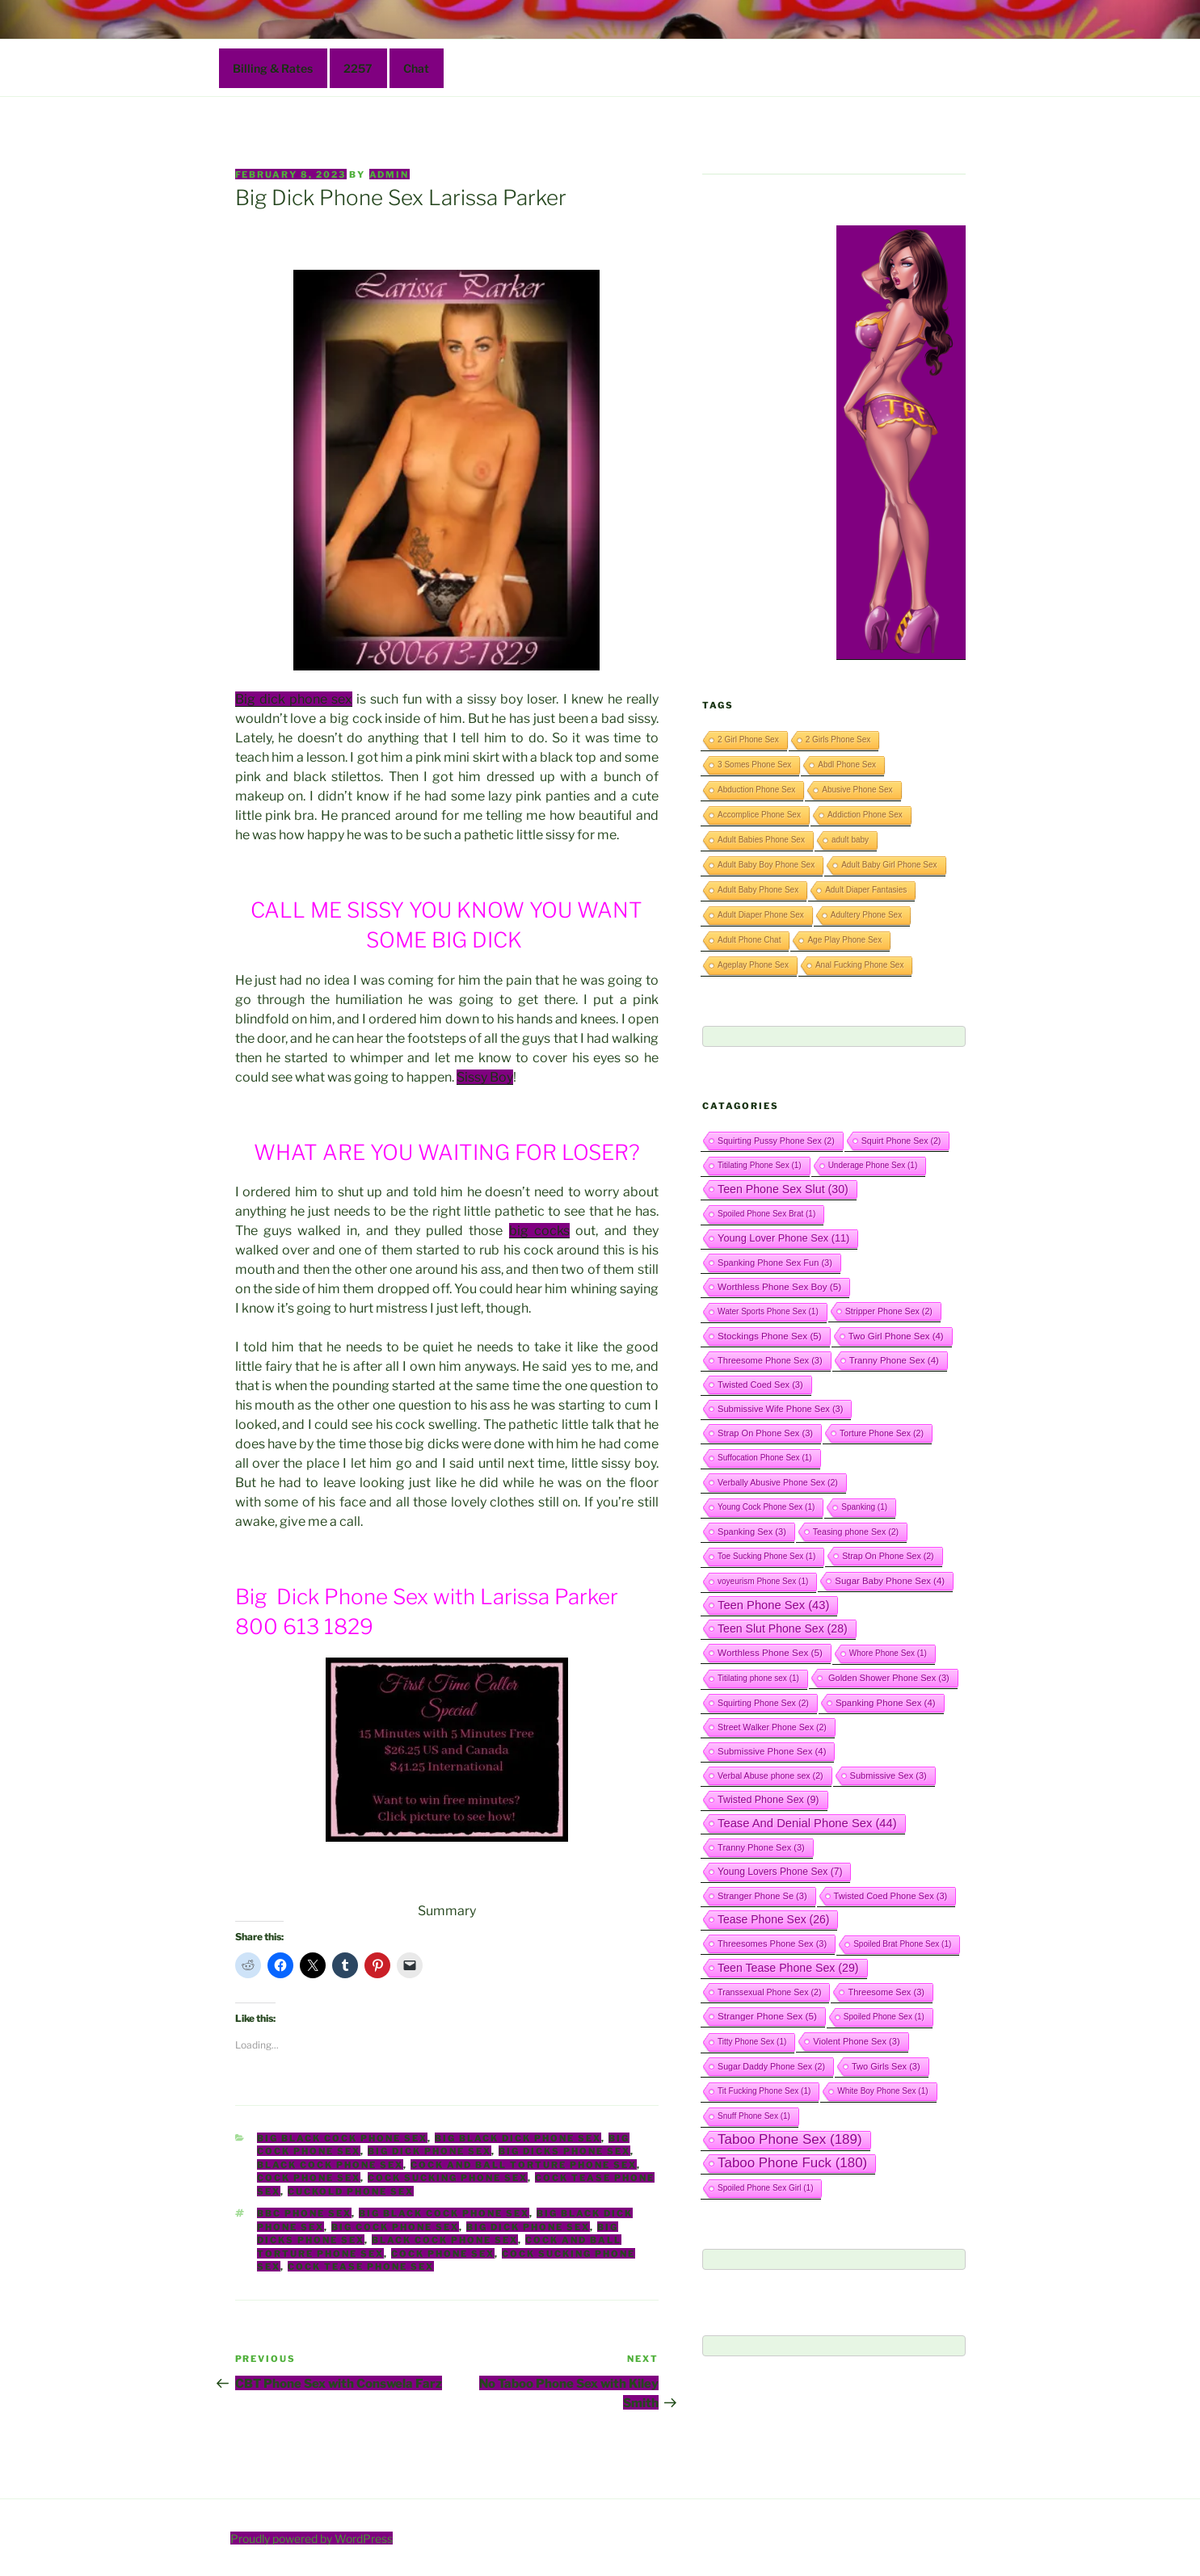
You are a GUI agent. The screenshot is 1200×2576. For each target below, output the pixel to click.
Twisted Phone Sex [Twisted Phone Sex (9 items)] (768, 1799)
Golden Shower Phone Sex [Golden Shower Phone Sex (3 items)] (887, 1678)
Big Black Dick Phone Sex (518, 2138)
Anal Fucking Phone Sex (859, 964)
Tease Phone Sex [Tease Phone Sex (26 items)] (773, 1919)
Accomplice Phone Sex (759, 814)
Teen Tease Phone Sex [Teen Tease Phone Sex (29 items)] (788, 1967)
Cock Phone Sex (308, 2177)
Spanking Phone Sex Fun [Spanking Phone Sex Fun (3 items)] (775, 1262)
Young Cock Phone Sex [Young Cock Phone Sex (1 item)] (766, 1506)
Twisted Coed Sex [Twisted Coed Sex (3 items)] (760, 1384)
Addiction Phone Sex (865, 814)
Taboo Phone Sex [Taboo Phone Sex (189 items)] (790, 2139)
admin (389, 174)
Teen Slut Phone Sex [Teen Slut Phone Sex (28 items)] (783, 1628)
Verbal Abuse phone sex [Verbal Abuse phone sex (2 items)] (770, 1775)
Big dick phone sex (293, 699)
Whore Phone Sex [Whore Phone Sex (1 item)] (888, 1653)
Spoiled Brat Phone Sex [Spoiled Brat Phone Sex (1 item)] (902, 1943)
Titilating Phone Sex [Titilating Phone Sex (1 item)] (760, 1165)
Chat (416, 68)
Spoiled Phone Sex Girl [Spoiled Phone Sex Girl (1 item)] (765, 2187)
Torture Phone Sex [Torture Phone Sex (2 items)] (882, 1433)
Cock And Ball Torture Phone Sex (524, 2164)
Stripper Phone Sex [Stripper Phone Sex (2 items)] (889, 1311)
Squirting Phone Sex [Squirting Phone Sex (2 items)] (763, 1703)
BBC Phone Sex (304, 2213)
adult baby (850, 839)
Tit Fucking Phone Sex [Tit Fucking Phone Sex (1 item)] (764, 2090)
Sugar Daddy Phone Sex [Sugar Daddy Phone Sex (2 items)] (771, 2066)
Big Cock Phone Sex (395, 2227)
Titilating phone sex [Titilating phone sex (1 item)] (758, 1678)
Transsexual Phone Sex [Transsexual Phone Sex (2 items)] (769, 1992)
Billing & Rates (273, 68)
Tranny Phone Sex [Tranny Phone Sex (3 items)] (761, 1847)
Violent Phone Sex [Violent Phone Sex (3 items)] (856, 2041)
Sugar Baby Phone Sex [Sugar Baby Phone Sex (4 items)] (890, 1581)
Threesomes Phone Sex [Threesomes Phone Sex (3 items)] (772, 1943)
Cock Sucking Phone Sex (448, 2177)
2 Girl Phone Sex (748, 739)
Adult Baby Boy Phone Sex (766, 864)
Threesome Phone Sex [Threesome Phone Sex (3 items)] (770, 1360)
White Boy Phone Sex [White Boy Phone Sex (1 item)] (882, 2090)
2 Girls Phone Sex (838, 739)
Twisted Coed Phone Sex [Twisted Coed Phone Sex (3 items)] (891, 1896)
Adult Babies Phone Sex (761, 839)
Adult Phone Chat (749, 939)
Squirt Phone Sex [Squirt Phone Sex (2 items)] (901, 1140)
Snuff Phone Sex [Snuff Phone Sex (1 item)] (754, 2116)
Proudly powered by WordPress (311, 2538)
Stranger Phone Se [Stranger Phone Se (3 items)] (762, 1896)
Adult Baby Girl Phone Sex (889, 864)
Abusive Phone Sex (857, 789)
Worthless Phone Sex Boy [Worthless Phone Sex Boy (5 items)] (779, 1286)
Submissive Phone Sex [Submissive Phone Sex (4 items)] (772, 1751)
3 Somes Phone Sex (754, 764)
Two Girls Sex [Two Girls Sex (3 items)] (886, 2066)
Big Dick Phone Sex (429, 2151)
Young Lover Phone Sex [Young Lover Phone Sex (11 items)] (783, 1238)
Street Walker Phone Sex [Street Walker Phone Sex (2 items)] (772, 1727)
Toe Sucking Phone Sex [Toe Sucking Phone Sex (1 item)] (766, 1556)
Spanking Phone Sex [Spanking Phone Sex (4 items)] (886, 1703)
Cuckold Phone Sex (351, 2191)
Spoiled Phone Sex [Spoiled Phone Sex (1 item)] (884, 2016)
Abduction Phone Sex (756, 789)
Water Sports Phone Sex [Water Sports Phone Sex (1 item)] (768, 1311)
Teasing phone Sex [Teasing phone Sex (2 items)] (856, 1531)
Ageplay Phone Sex (753, 964)
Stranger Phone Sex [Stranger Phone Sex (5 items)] (767, 2016)
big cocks (539, 1230)
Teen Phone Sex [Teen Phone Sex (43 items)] (773, 1605)
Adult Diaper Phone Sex (761, 914)
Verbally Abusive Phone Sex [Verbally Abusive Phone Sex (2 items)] (778, 1482)
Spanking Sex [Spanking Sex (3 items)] (752, 1531)
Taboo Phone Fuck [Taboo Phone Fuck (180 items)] (792, 2162)
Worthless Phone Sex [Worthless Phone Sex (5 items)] (770, 1652)
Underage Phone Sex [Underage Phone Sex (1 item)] (873, 1165)
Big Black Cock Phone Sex (342, 2138)
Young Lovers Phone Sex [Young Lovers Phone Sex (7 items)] (780, 1871)
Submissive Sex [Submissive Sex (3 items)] (888, 1775)
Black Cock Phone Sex (330, 2164)
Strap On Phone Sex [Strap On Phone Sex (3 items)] (765, 1433)
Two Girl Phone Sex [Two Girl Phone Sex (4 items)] (896, 1336)
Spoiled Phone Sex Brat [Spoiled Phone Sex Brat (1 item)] (766, 1213)
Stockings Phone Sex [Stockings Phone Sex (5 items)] (770, 1335)
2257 (358, 68)
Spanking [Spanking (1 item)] (864, 1506)
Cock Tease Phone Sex (361, 2266)
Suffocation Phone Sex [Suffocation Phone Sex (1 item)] (765, 1457)
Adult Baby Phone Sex (758, 889)
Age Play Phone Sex (844, 939)
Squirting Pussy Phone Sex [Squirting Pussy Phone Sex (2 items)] (776, 1140)
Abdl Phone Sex (847, 764)
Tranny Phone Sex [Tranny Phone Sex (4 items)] (894, 1360)
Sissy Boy (485, 1077)
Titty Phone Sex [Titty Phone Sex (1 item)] (752, 2041)
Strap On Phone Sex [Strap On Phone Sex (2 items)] (887, 1556)
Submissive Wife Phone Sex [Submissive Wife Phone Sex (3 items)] (780, 1409)
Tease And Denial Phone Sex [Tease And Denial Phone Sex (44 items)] (807, 1823)
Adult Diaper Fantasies (866, 889)
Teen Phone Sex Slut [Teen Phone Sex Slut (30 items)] (783, 1189)
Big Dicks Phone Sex (564, 2151)
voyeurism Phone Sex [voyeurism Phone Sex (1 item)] (763, 1581)
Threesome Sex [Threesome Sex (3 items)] (886, 1992)
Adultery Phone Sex (866, 914)
